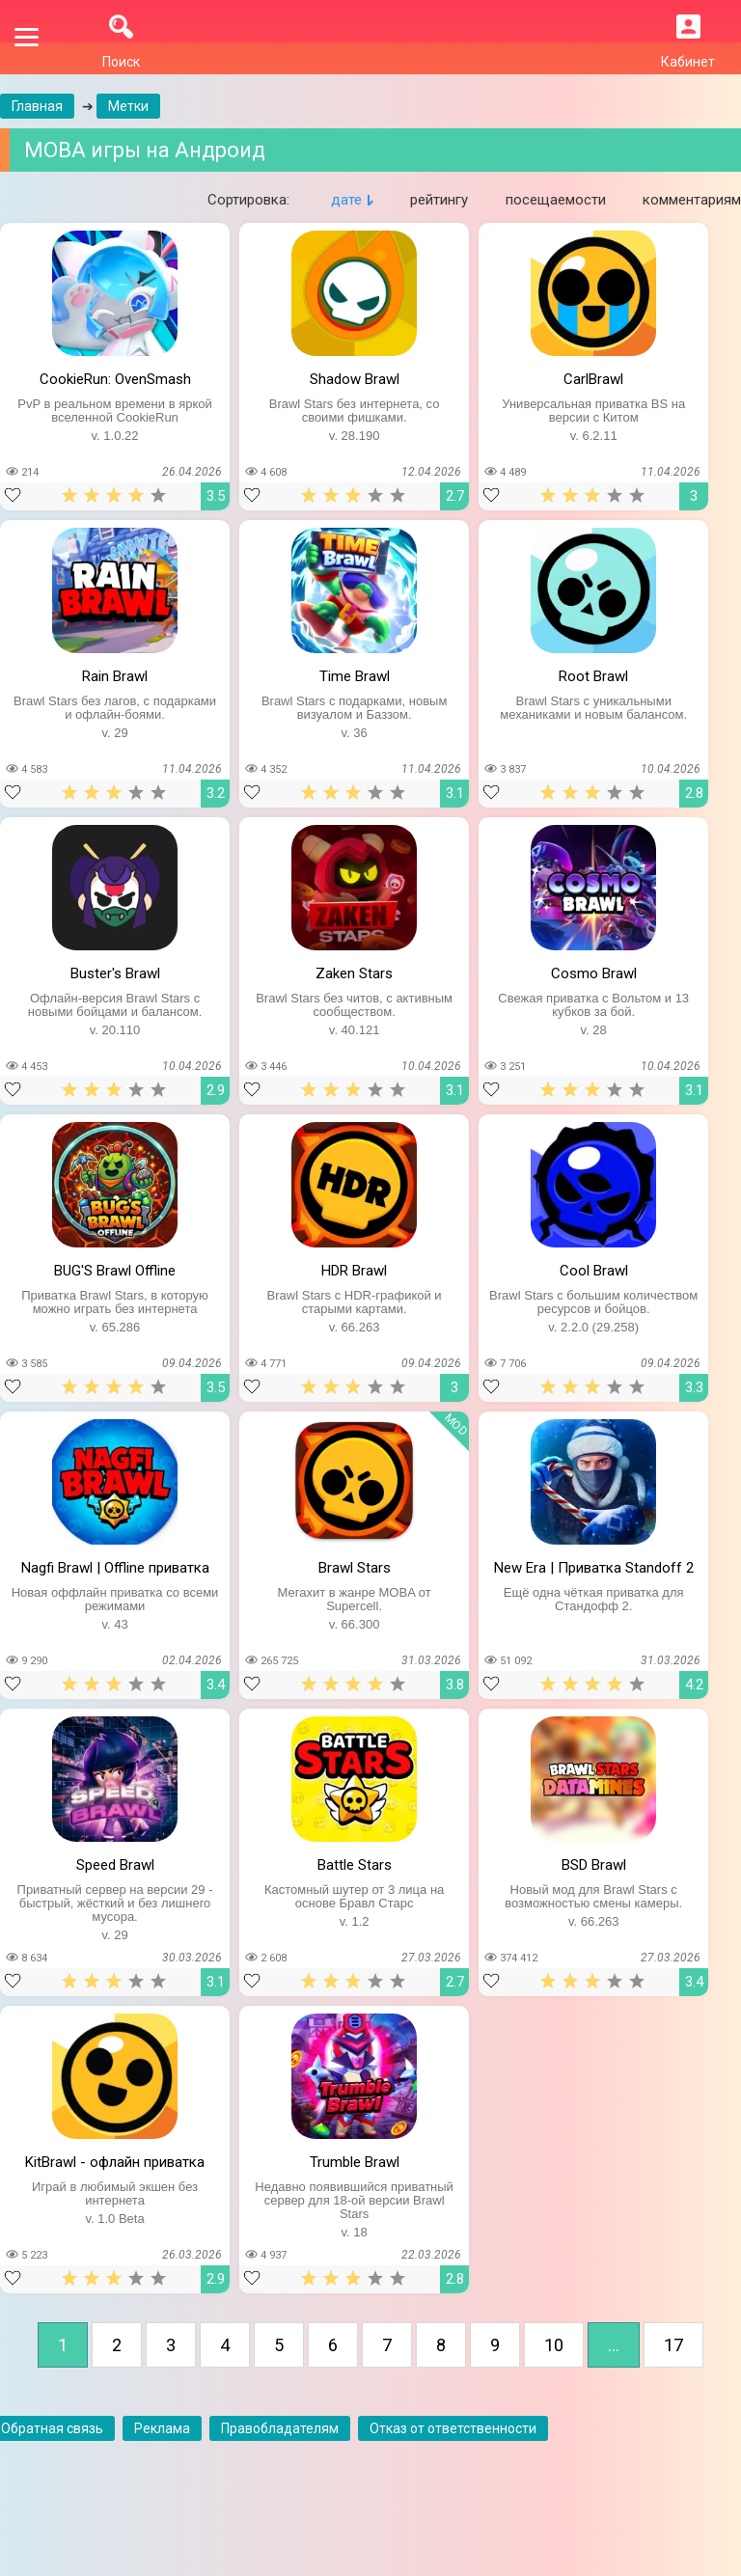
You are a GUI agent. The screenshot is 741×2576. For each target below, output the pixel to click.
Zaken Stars (354, 973)
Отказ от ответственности (453, 2428)
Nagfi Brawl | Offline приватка (115, 1567)
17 (673, 2345)
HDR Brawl (354, 1270)
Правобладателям (280, 2428)
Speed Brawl (115, 1865)
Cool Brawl (594, 1270)
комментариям (692, 199)
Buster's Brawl (115, 973)
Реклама (162, 2428)
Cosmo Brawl (594, 973)
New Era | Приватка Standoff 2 (594, 1567)
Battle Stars (354, 1865)
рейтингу (439, 199)
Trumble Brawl (354, 2162)
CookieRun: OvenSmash (115, 379)
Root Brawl (593, 676)
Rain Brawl (115, 676)
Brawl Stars (354, 1567)
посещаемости (556, 199)
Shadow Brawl (354, 379)
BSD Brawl (594, 1865)
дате (346, 199)
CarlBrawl (593, 379)
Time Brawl (354, 676)
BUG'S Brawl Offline (115, 1270)
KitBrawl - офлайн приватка (115, 2162)
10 (553, 2345)
